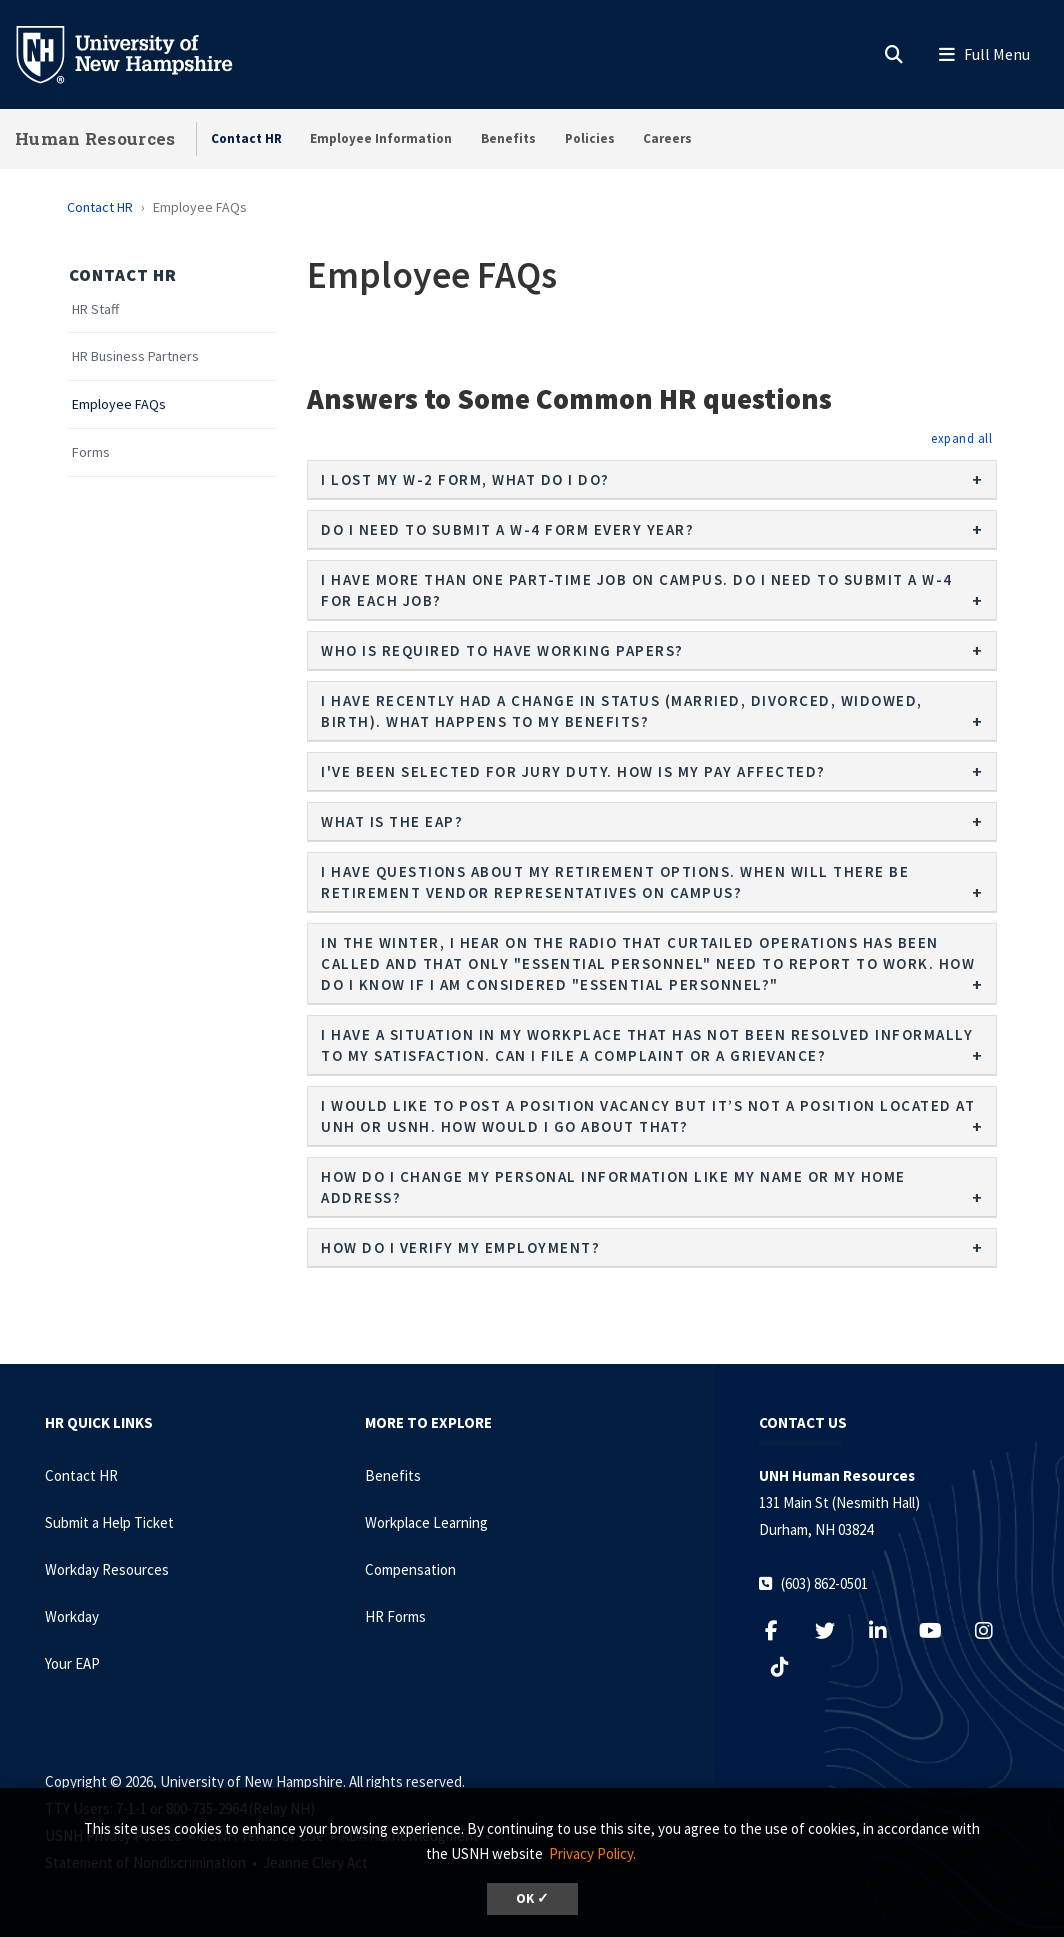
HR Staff (95, 309)
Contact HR (246, 138)
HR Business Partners (135, 356)
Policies (590, 138)
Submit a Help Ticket (109, 1522)
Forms (91, 452)
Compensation (410, 1569)
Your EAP (72, 1663)
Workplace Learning (426, 1522)
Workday (72, 1616)
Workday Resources (107, 1569)
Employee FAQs (119, 404)
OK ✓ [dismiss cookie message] (532, 1898)
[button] (961, 438)
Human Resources (95, 138)
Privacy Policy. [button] (592, 1853)
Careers (667, 138)
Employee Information (381, 138)
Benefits (508, 138)
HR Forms (395, 1616)
